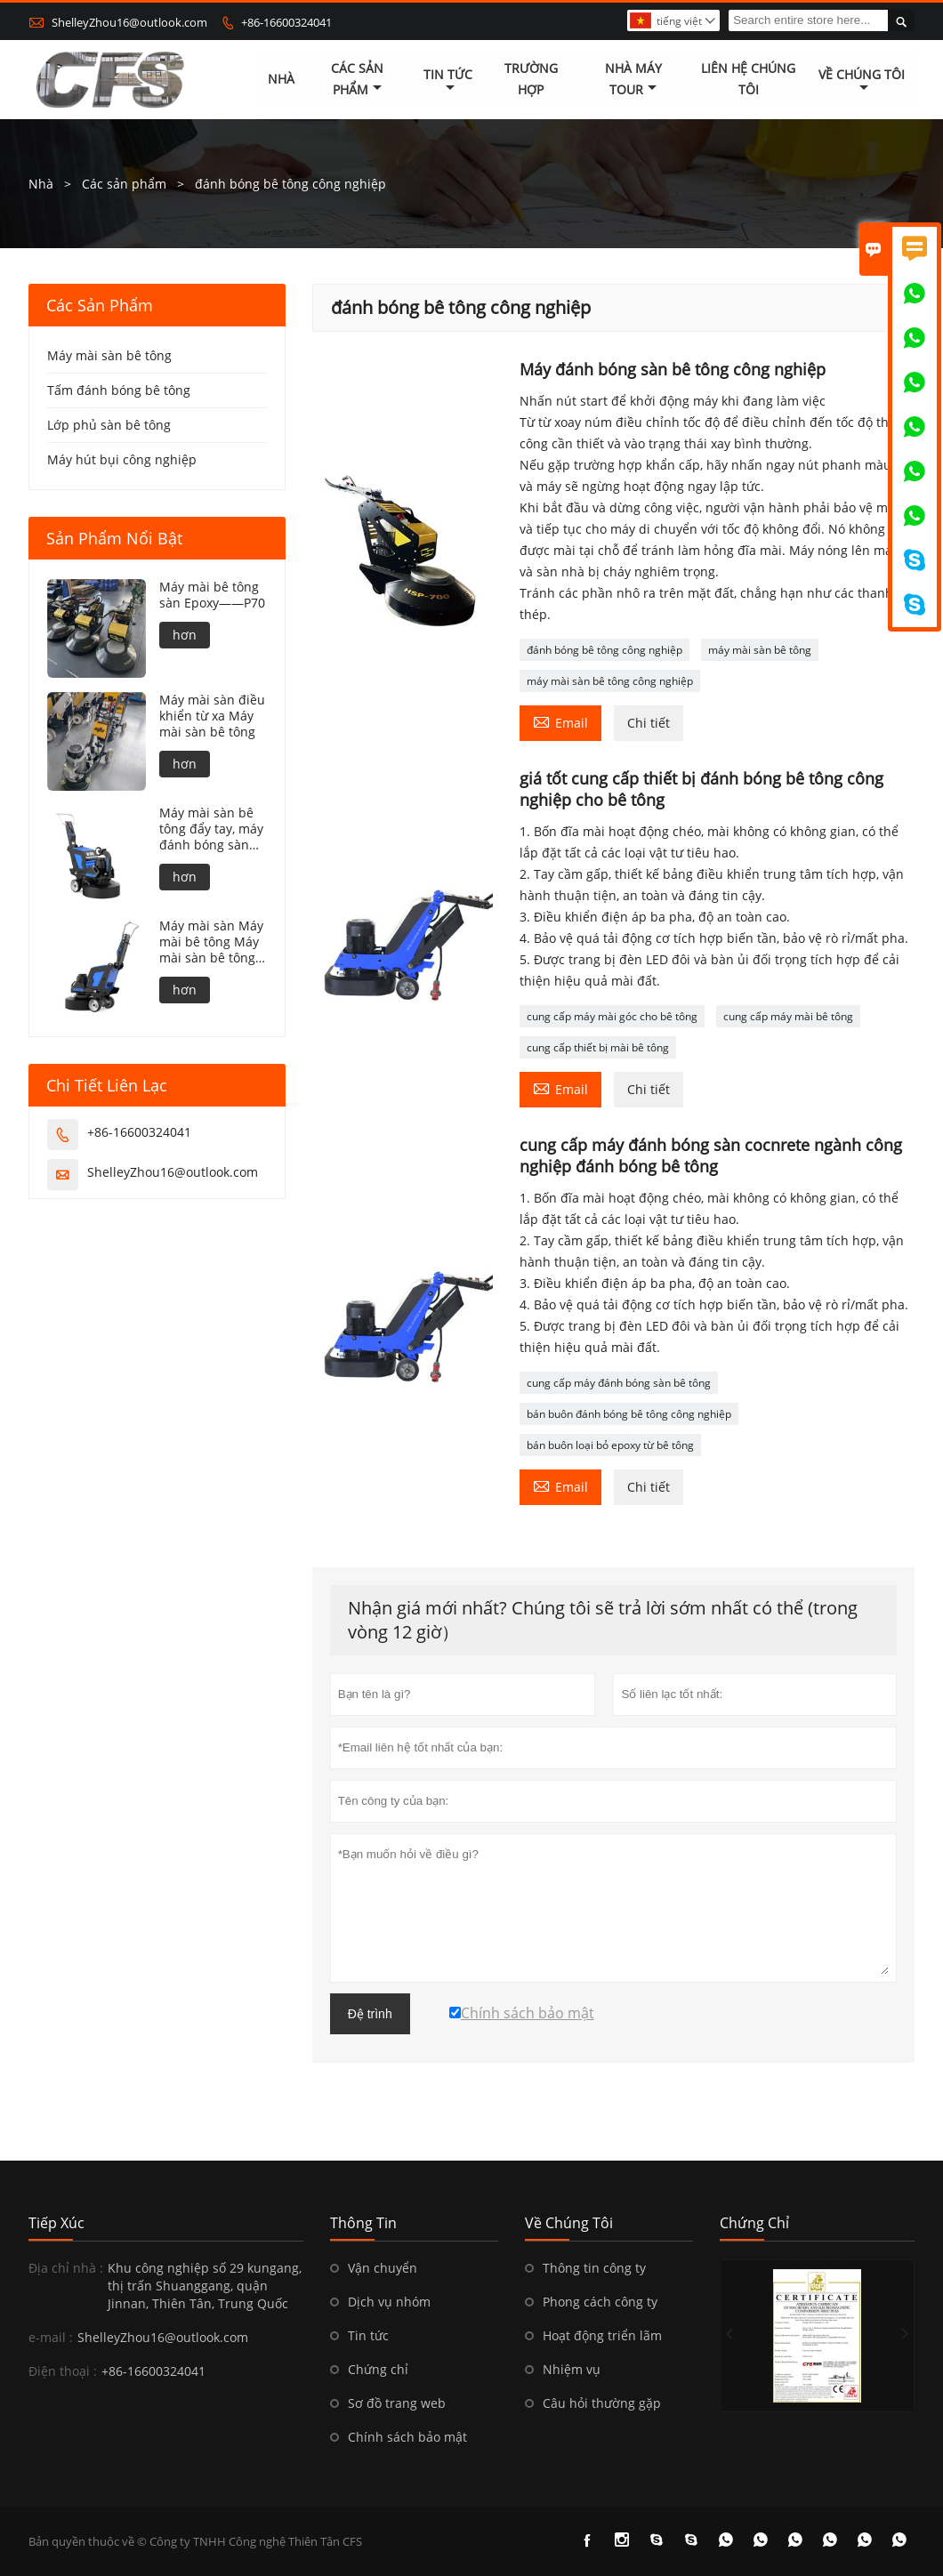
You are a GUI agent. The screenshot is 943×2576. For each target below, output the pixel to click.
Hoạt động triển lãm (602, 2335)
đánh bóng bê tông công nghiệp (604, 649)
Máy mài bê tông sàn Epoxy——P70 (212, 595)
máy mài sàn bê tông (759, 649)
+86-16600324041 (286, 22)
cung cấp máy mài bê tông (788, 1016)
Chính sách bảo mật (407, 2436)
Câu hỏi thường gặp (602, 2403)
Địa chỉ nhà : (65, 2267)
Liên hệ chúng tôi (748, 79)
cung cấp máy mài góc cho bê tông (612, 1016)
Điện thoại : (62, 2371)
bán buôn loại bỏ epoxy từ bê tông (610, 1445)
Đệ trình (370, 2014)
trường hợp (531, 79)
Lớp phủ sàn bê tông (109, 424)
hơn (185, 634)
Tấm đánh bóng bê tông (118, 390)
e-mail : (50, 2337)
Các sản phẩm (357, 79)
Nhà (281, 79)
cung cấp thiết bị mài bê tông (598, 1047)
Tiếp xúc (56, 2223)
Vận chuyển (382, 2267)
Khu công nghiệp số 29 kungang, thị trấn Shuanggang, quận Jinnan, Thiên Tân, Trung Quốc (205, 2285)
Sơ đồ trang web (397, 2403)
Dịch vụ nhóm (389, 2301)
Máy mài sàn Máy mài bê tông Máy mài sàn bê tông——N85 (211, 942)
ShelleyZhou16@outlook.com (129, 22)
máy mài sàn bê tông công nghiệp (610, 680)
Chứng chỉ (378, 2369)
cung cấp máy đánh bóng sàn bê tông (619, 1382)
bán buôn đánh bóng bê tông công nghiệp (629, 1413)
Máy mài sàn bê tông (109, 355)
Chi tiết (648, 722)
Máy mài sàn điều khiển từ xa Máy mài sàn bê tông (212, 716)
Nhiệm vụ (571, 2369)
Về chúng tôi (861, 81)
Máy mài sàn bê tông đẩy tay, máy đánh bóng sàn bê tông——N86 (211, 829)
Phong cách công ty (600, 2301)
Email (560, 721)
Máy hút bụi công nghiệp (122, 459)
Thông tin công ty (594, 2267)
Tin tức (447, 81)
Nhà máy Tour (633, 79)
